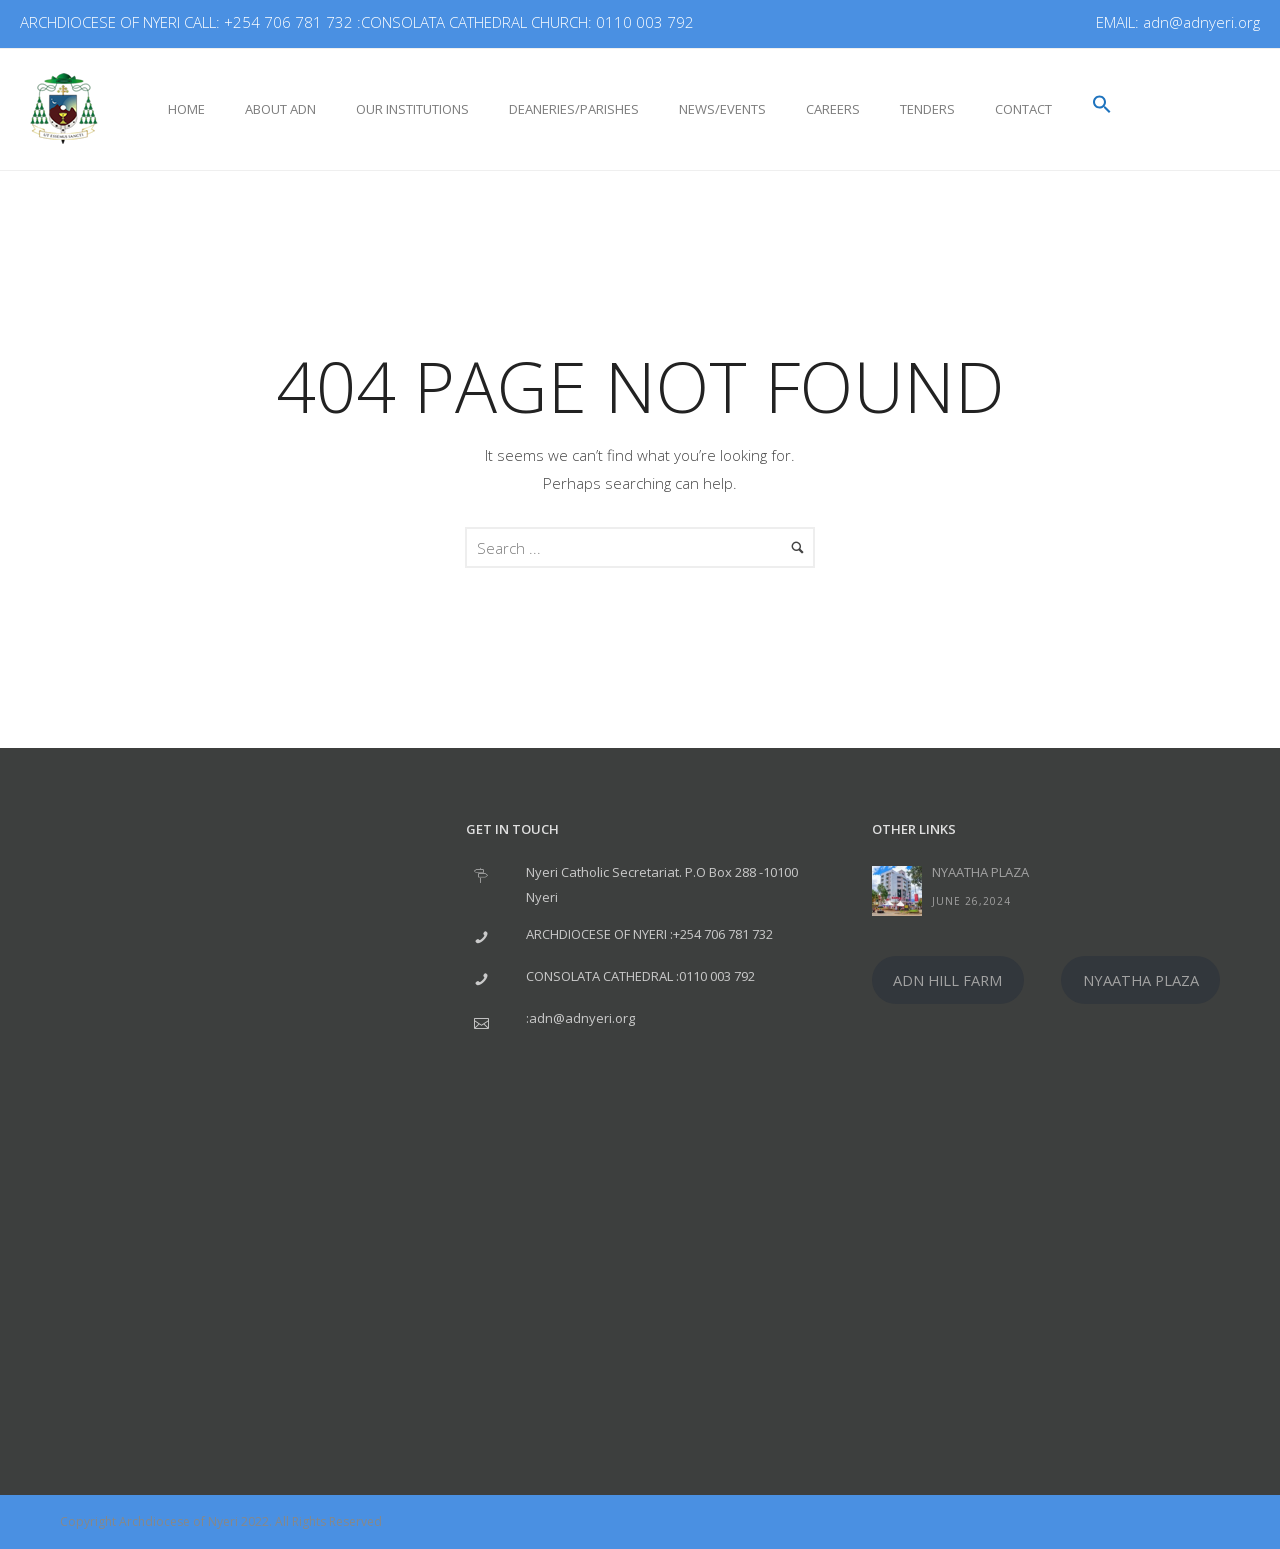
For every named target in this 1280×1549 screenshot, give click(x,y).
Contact (1023, 109)
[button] (1102, 106)
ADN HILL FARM (947, 980)
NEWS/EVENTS (722, 109)
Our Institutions (412, 109)
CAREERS (833, 109)
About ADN (280, 109)
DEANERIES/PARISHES (574, 109)
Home (186, 109)
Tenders (927, 109)
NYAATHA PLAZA (980, 872)
